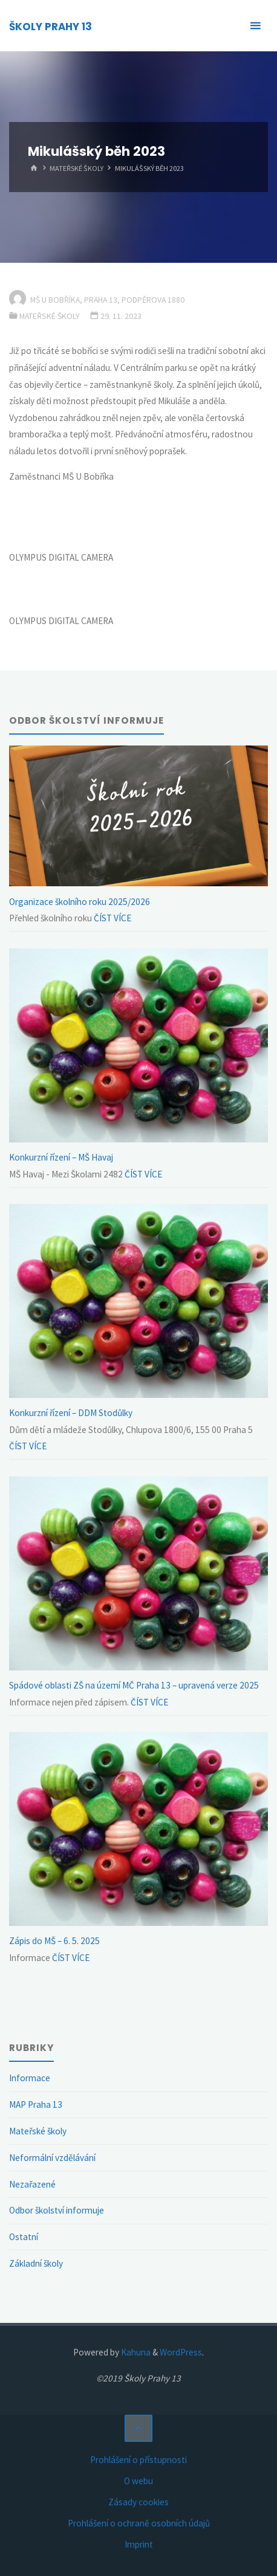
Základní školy (36, 2263)
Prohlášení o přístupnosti (138, 2459)
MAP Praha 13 (35, 2104)
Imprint (139, 2544)
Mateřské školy (76, 168)
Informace (29, 2078)
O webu (138, 2481)
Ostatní (23, 2237)
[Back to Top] (138, 2428)
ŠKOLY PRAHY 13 (50, 26)
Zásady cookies (138, 2502)
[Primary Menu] (255, 25)
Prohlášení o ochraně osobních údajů (139, 2523)
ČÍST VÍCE (111, 918)
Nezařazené (32, 2184)
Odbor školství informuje (56, 2210)
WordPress (181, 2352)
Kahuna (135, 2352)
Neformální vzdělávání (52, 2157)
